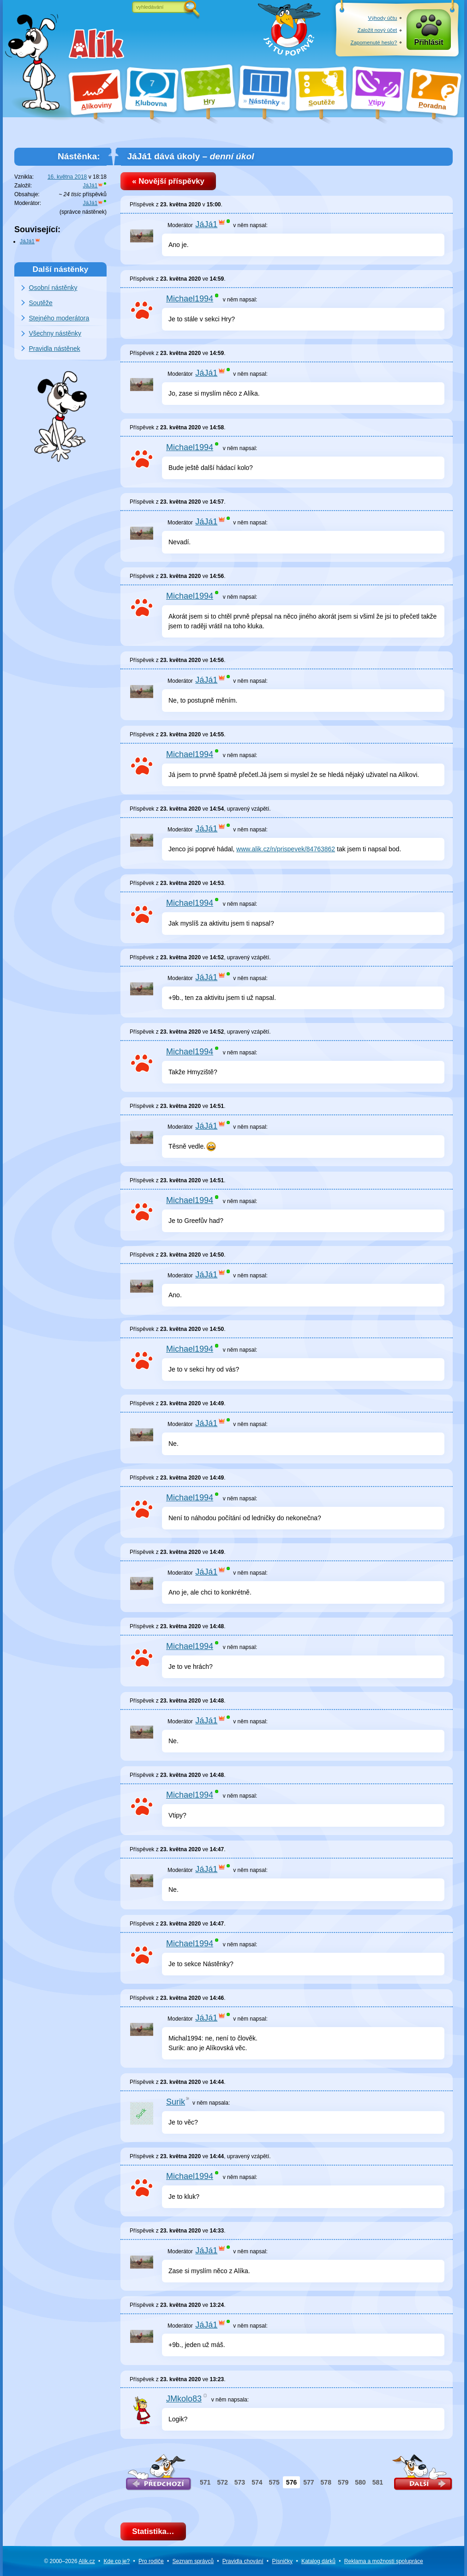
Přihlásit (428, 42)
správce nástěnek (83, 212)
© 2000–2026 (69, 2561)
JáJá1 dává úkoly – (190, 156)
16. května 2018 (67, 177)
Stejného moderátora (59, 318)
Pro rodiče (151, 2561)
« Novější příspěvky (168, 181)
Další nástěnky (61, 269)
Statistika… (153, 2531)
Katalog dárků (318, 2561)
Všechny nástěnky (55, 333)
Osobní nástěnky (53, 287)
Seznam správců (193, 2561)
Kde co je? (116, 2561)
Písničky (282, 2561)
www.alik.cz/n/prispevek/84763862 (285, 849)
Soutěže (41, 303)
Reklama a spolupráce (383, 2561)
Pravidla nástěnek (54, 348)
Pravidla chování (242, 2561)
